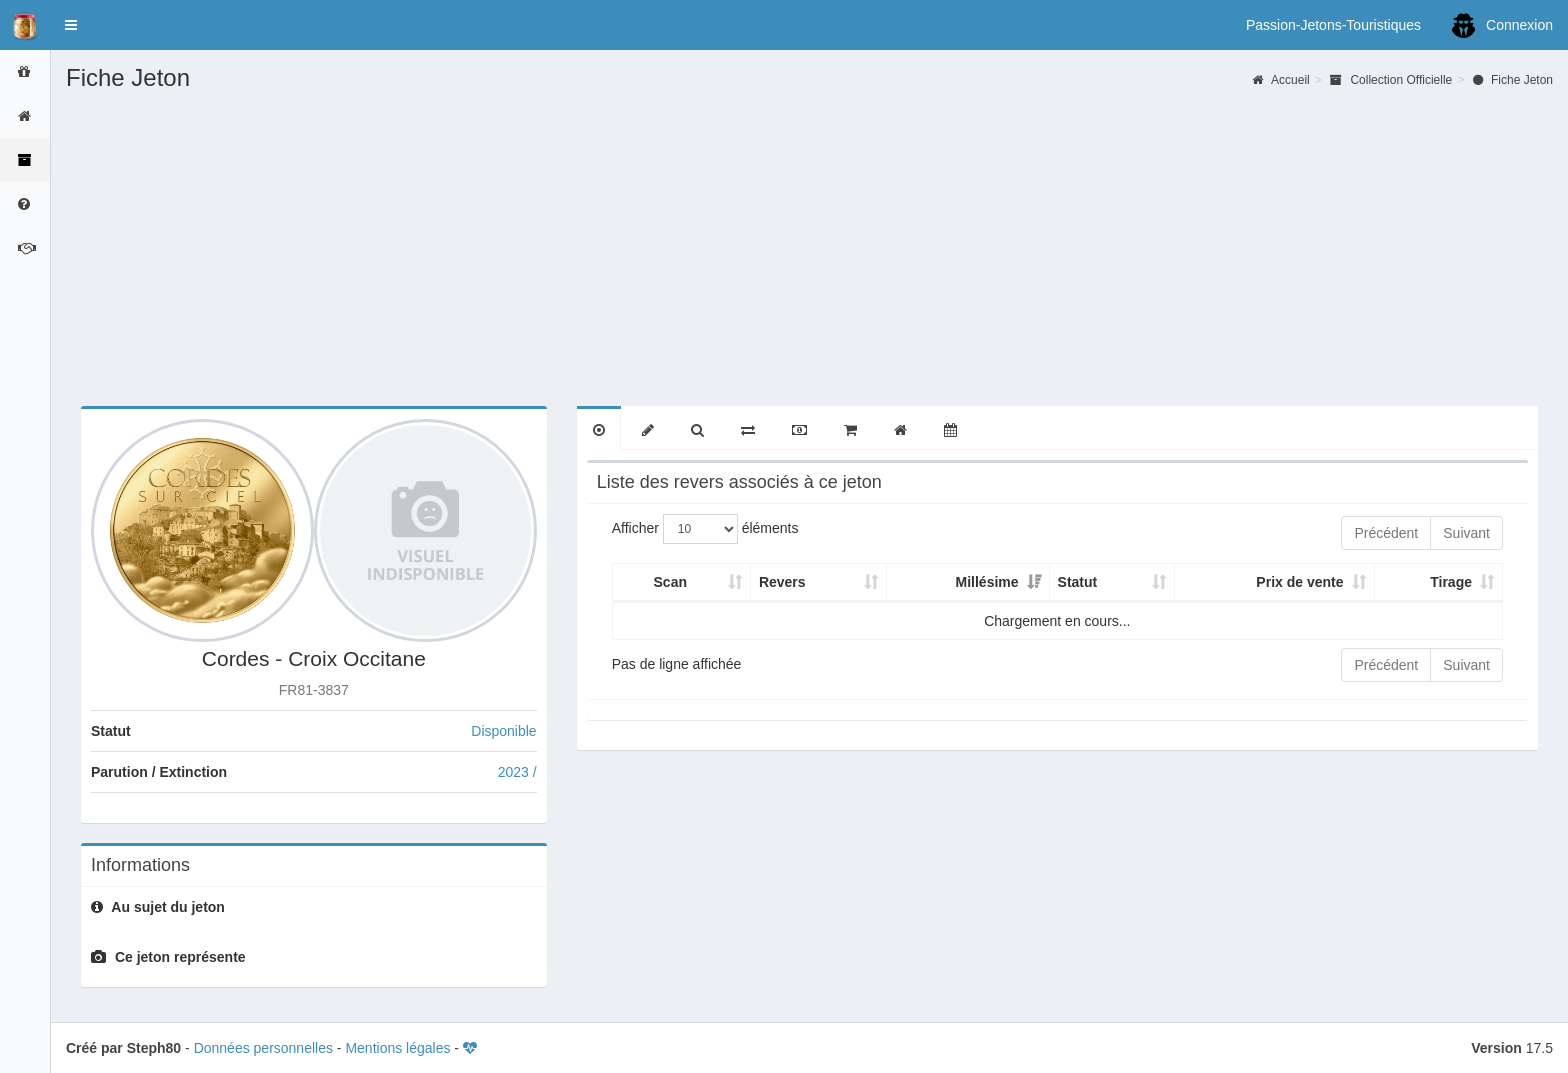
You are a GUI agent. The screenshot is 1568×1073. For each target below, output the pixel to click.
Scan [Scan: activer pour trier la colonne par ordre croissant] (670, 582)
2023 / (517, 772)
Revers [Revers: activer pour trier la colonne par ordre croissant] (782, 582)
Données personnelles (263, 1048)
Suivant (1466, 533)
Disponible (503, 731)
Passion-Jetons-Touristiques (1333, 25)
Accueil (1280, 80)
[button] (71, 25)
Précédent (1386, 533)
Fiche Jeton (1513, 80)
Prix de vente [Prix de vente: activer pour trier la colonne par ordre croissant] (1299, 582)
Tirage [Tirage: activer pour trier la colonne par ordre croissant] (1451, 582)
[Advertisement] (810, 241)
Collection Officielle (1391, 80)
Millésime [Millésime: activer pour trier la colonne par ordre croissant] (987, 582)
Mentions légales (397, 1048)
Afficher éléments (705, 529)
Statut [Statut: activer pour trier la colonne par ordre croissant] (1078, 582)
